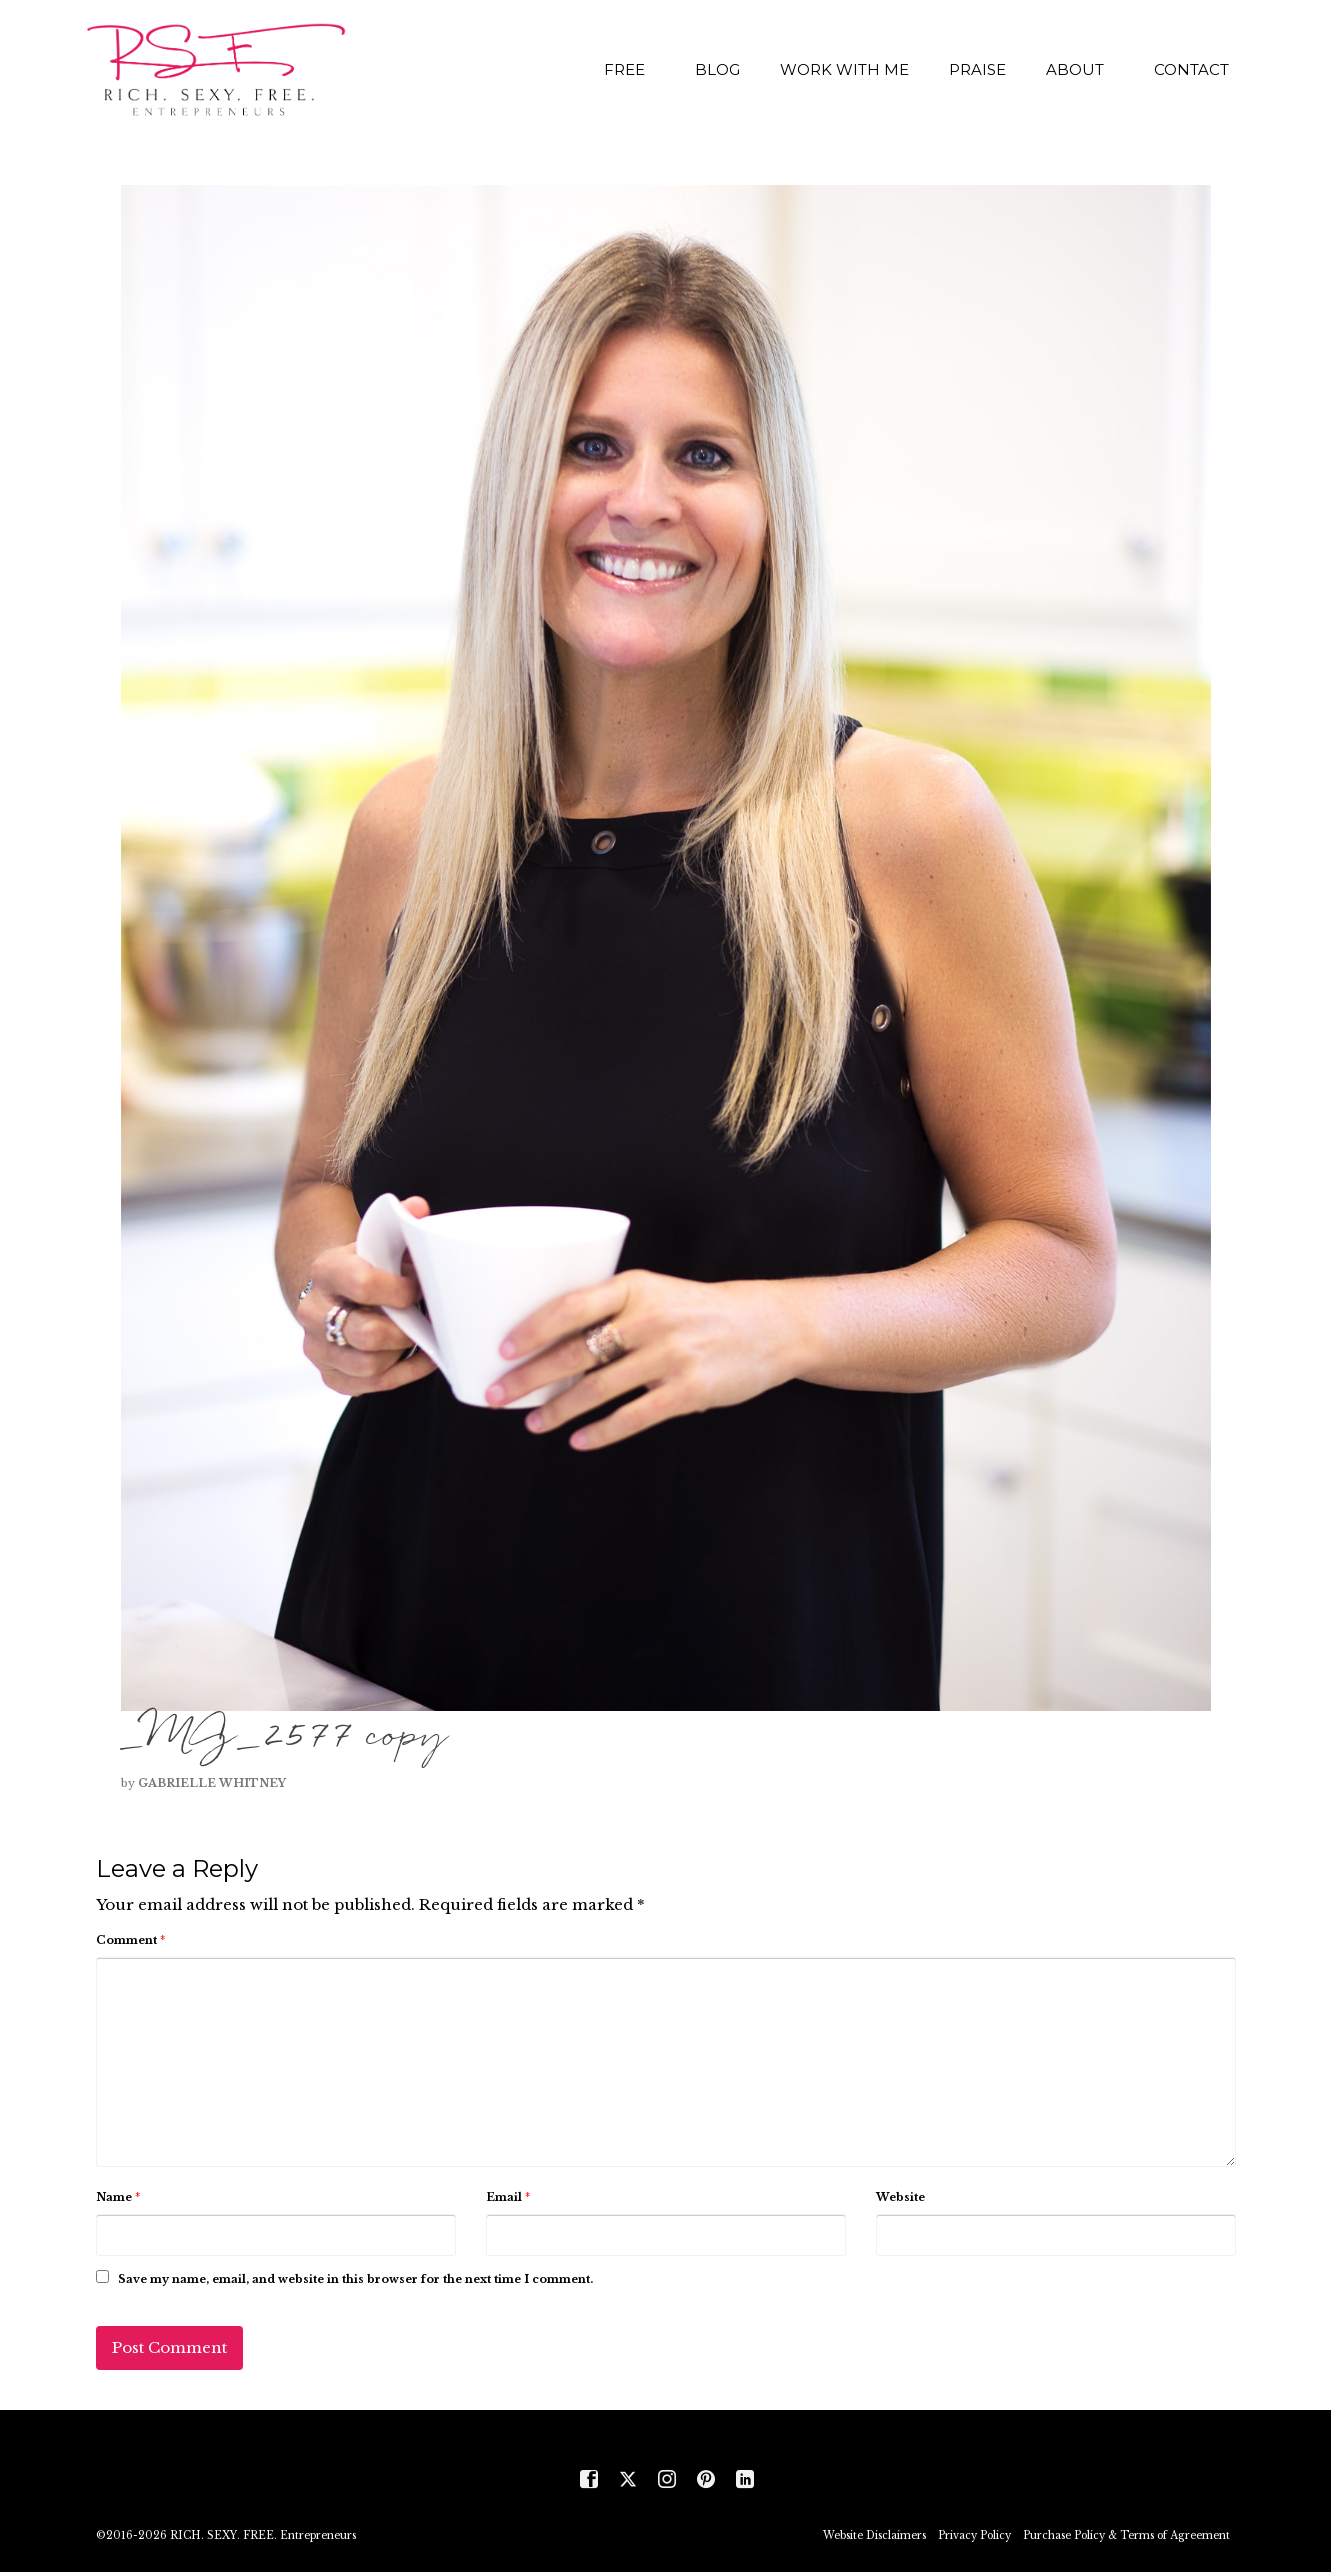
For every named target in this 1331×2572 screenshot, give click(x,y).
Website (900, 2197)
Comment (130, 1940)
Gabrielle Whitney (212, 1783)
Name (118, 2197)
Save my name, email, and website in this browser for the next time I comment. (355, 2279)
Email (508, 2197)
